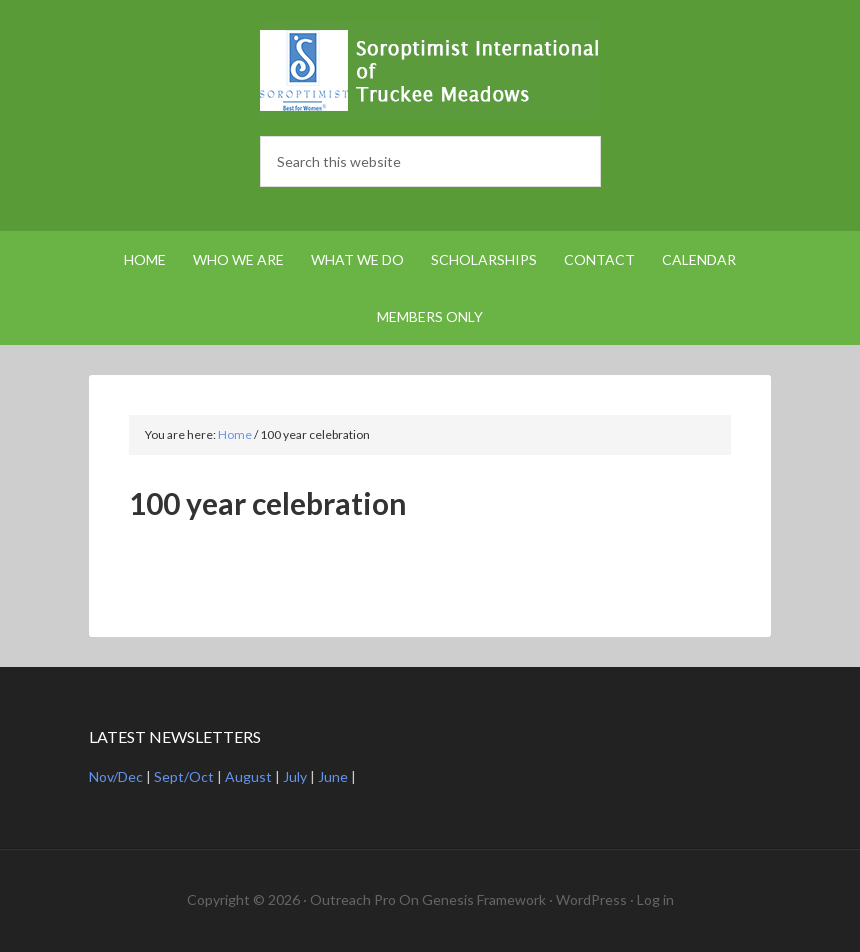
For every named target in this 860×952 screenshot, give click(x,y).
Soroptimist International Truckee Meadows (430, 70)
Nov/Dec (116, 776)
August (248, 776)
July (295, 776)
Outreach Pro (353, 899)
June (333, 776)
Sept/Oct (184, 776)
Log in (655, 899)
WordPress (591, 899)
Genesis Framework (484, 899)
